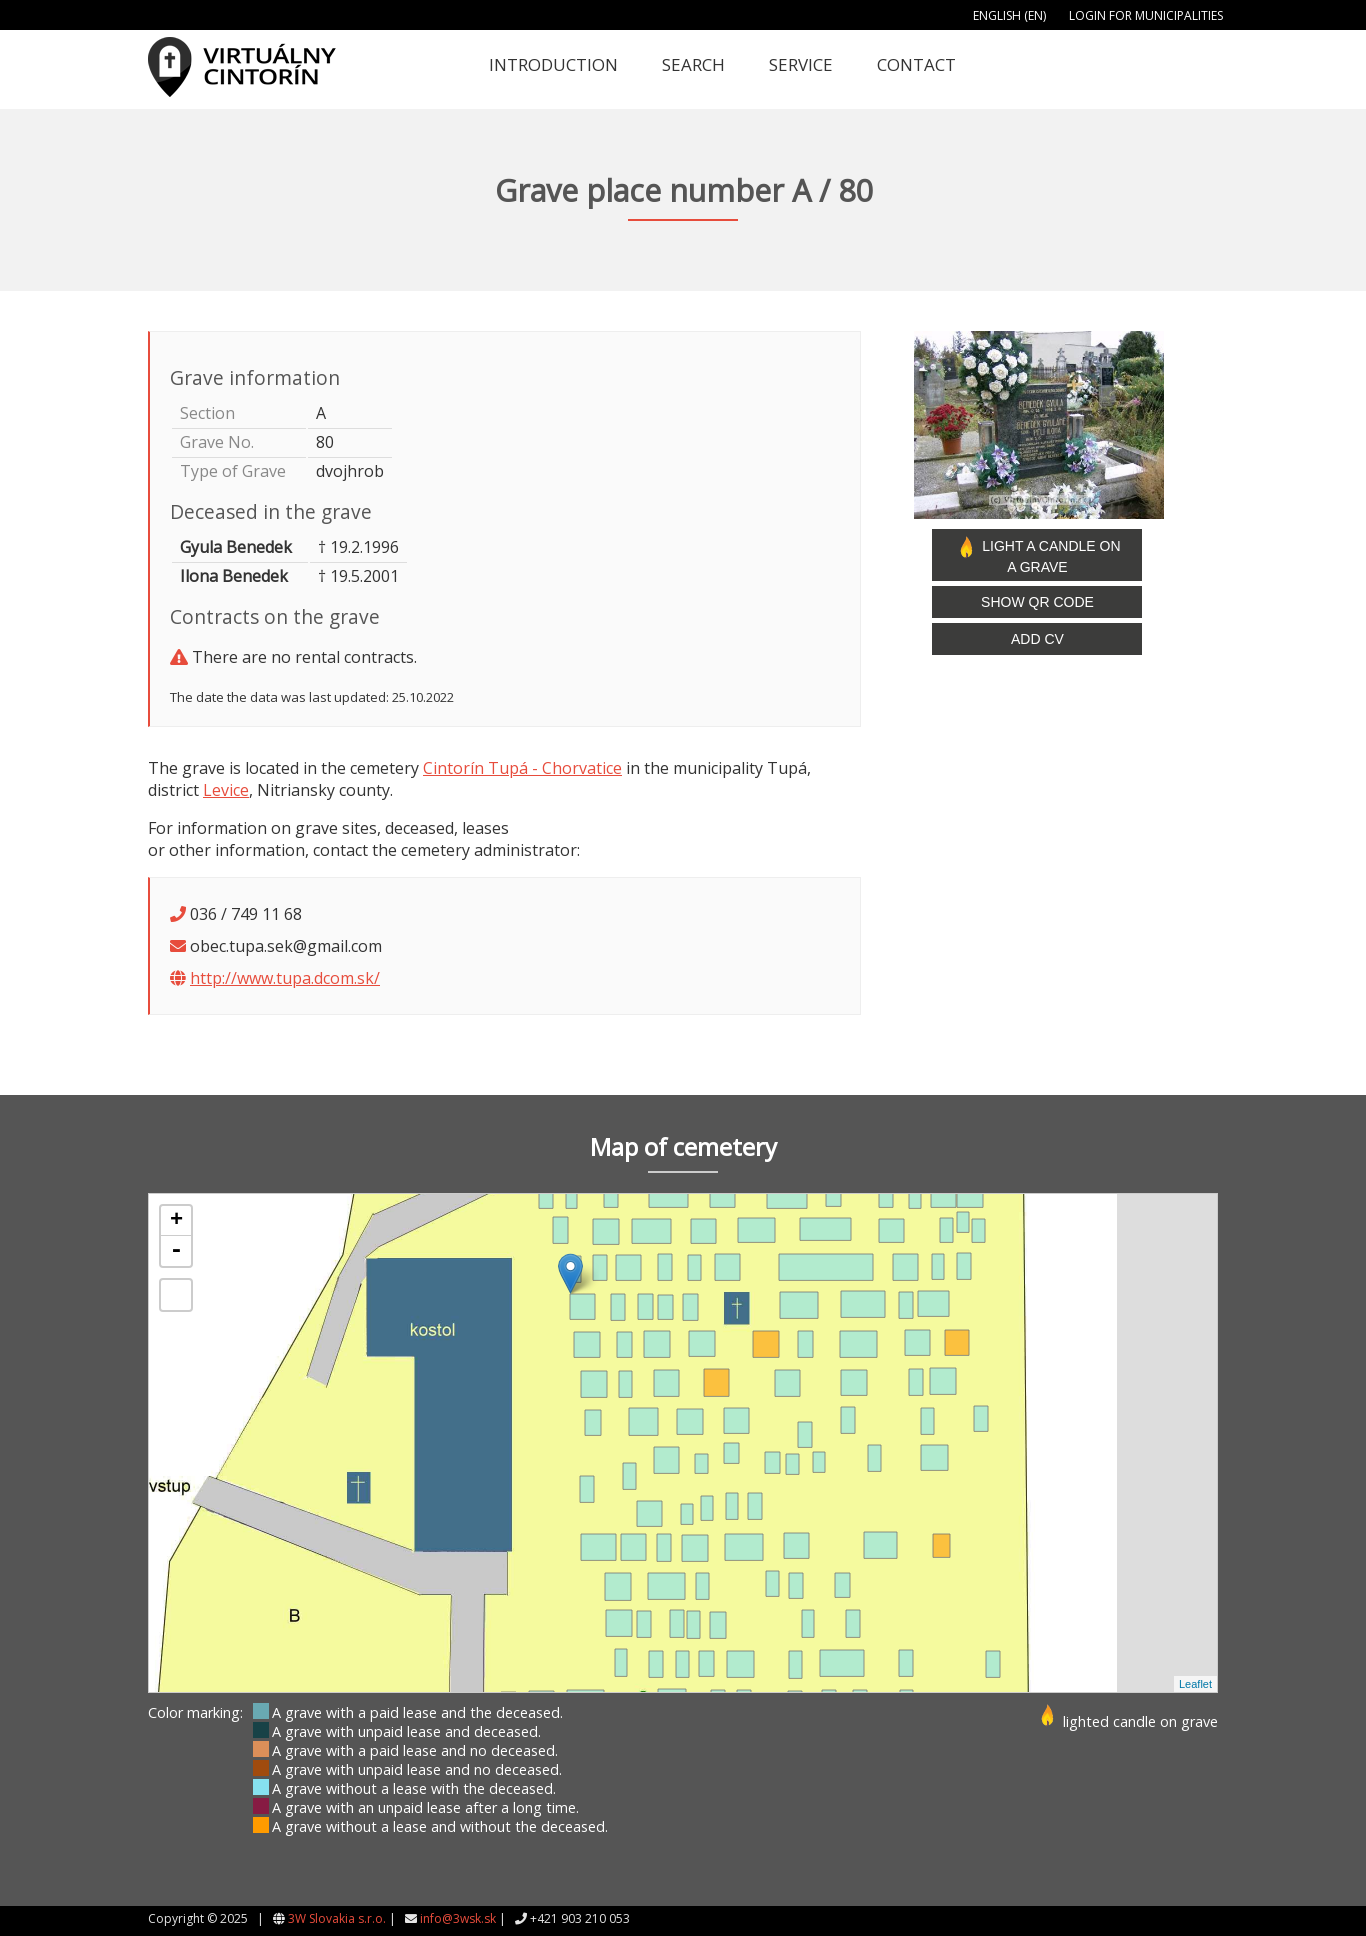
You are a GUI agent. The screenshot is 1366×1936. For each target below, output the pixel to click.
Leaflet (1195, 1684)
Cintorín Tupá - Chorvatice (522, 768)
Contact (916, 64)
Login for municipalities (1146, 15)
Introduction (553, 64)
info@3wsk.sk (458, 1918)
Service (801, 64)
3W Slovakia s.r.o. (337, 1918)
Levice (226, 790)
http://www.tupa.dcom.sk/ (285, 978)
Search (693, 64)
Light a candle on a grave (1037, 555)
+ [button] (176, 1221)
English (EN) (1009, 15)
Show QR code (1037, 602)
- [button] (176, 1251)
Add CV (1037, 639)
